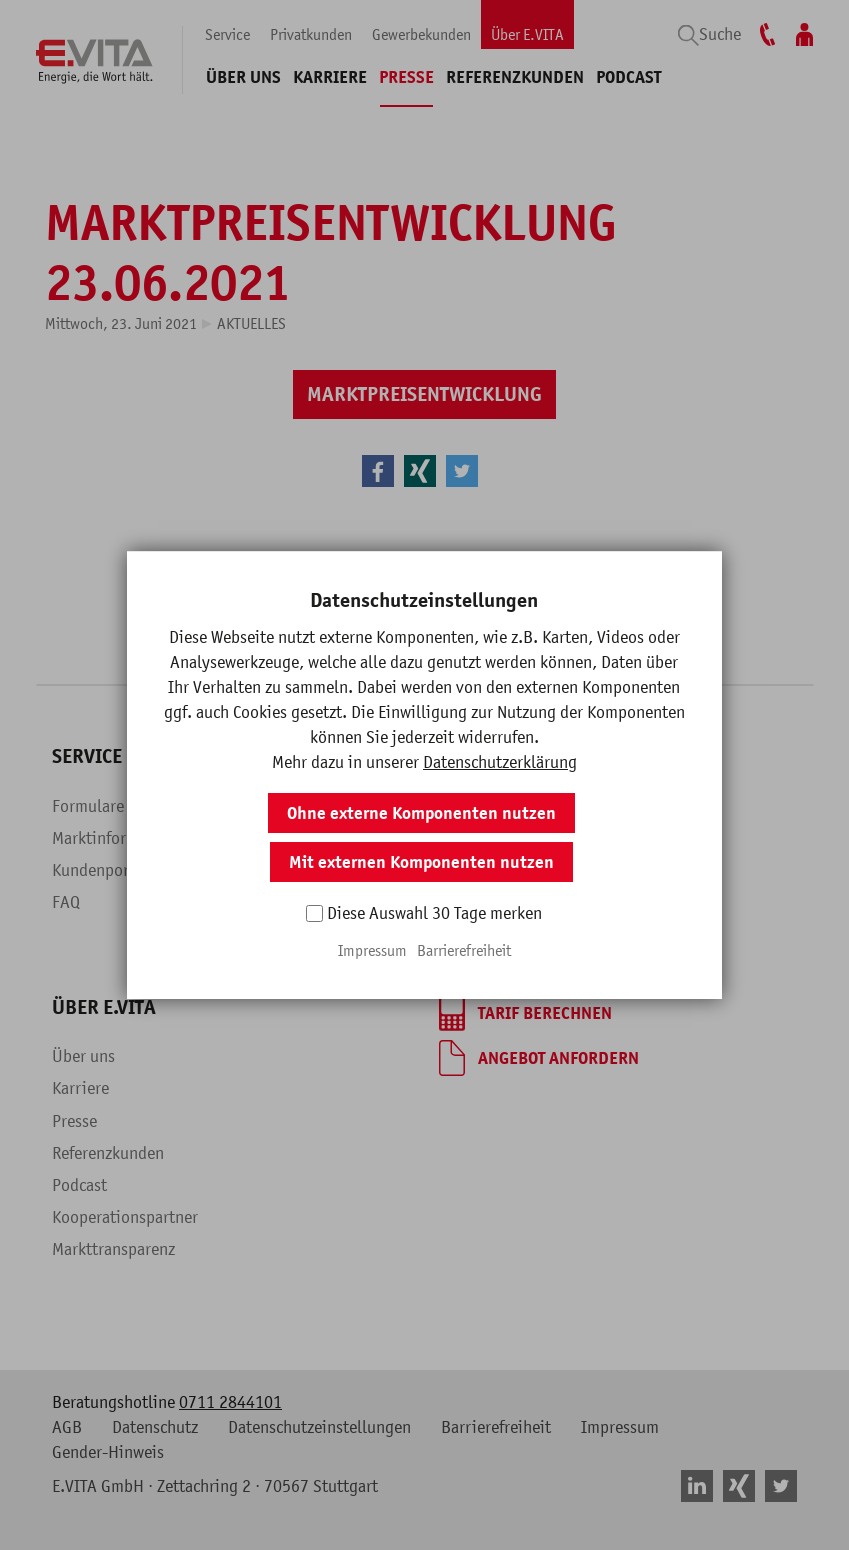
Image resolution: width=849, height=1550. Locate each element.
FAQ (66, 902)
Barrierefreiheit (496, 1427)
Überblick (279, 806)
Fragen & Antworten (315, 870)
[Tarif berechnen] (525, 1013)
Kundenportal (100, 870)
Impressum (620, 1427)
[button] (378, 471)
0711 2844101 (230, 1402)
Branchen (472, 870)
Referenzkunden (515, 77)
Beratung (471, 902)
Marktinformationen (122, 838)
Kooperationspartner (125, 1217)
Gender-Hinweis (108, 1452)
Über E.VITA (527, 34)
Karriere (330, 77)
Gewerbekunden (421, 34)
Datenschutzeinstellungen (319, 1427)
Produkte (277, 838)
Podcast (628, 77)
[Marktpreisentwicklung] (424, 394)
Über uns (243, 77)
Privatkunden (311, 34)
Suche (720, 34)
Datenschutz (155, 1427)
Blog (261, 902)
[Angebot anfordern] (539, 1058)
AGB (67, 1427)
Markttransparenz (113, 1249)
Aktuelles (251, 323)
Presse (406, 77)
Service (227, 34)
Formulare (88, 806)
